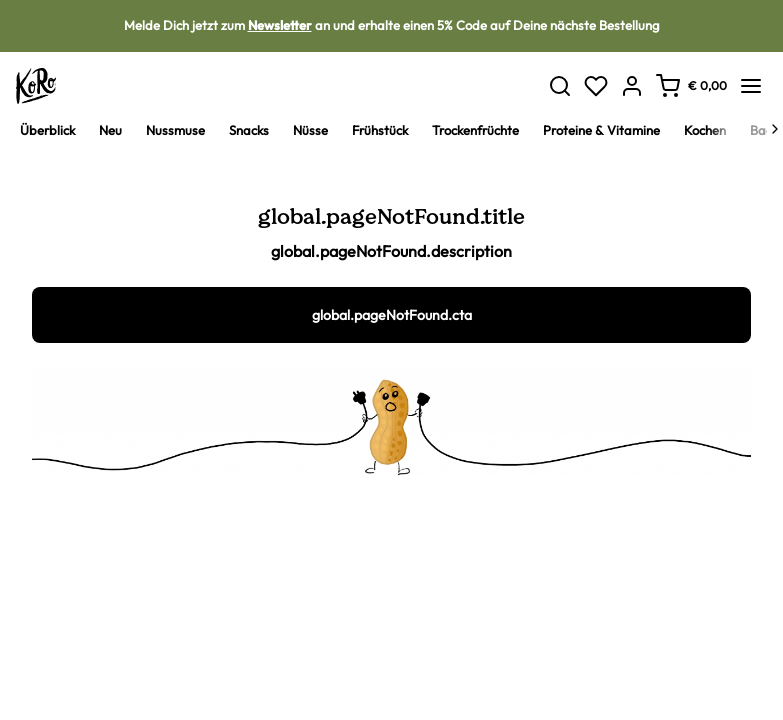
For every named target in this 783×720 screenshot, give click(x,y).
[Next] (775, 129)
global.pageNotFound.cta (392, 315)
